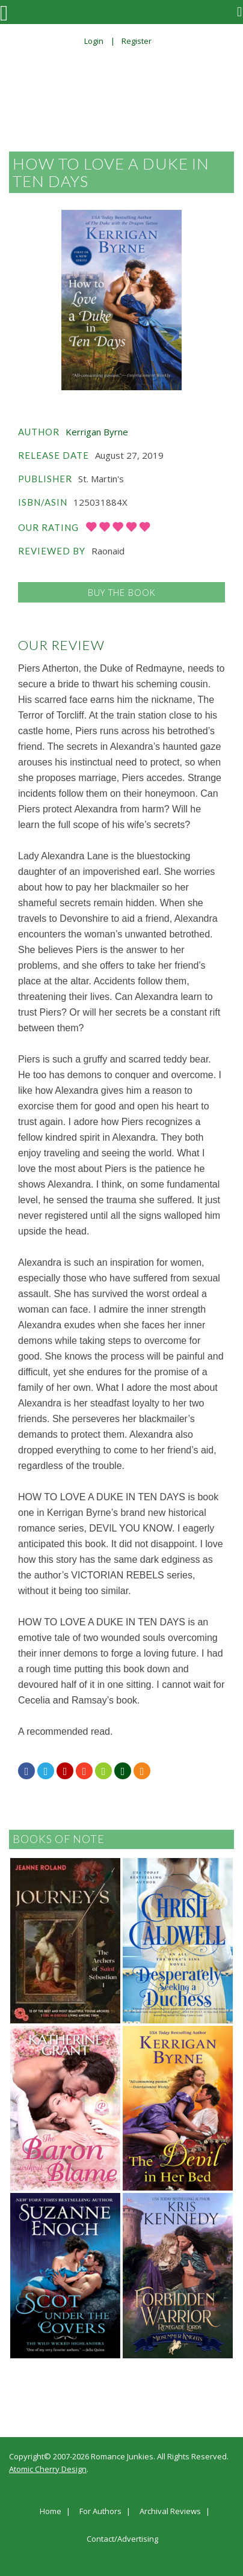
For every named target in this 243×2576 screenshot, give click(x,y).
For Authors (100, 2511)
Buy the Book (121, 592)
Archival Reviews (170, 2511)
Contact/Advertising (122, 2539)
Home (50, 2511)
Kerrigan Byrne (97, 432)
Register (137, 40)
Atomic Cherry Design (48, 2469)
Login (93, 40)
